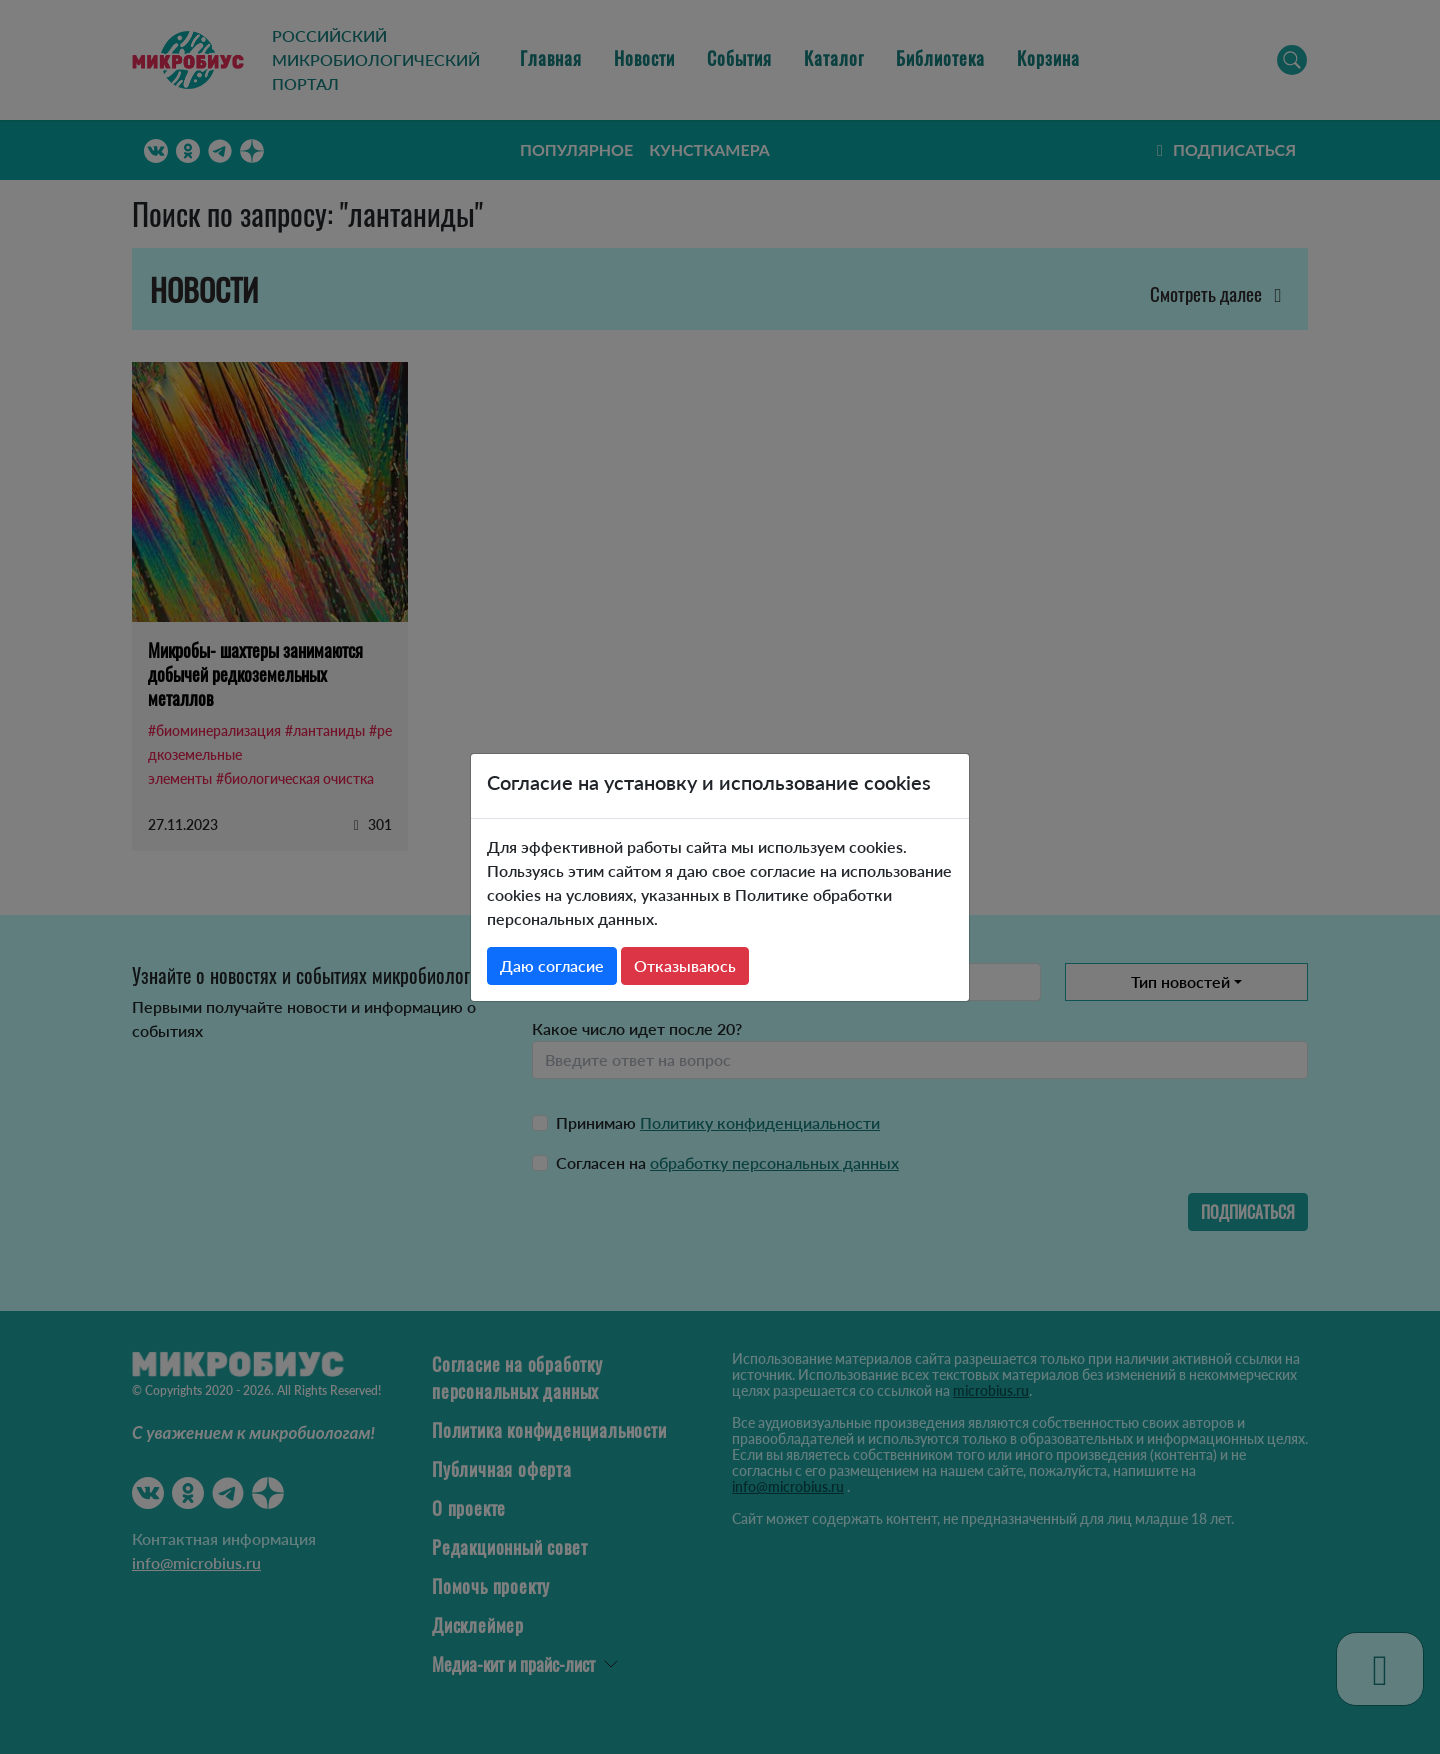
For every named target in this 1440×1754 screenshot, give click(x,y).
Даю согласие (552, 965)
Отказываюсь (685, 965)
